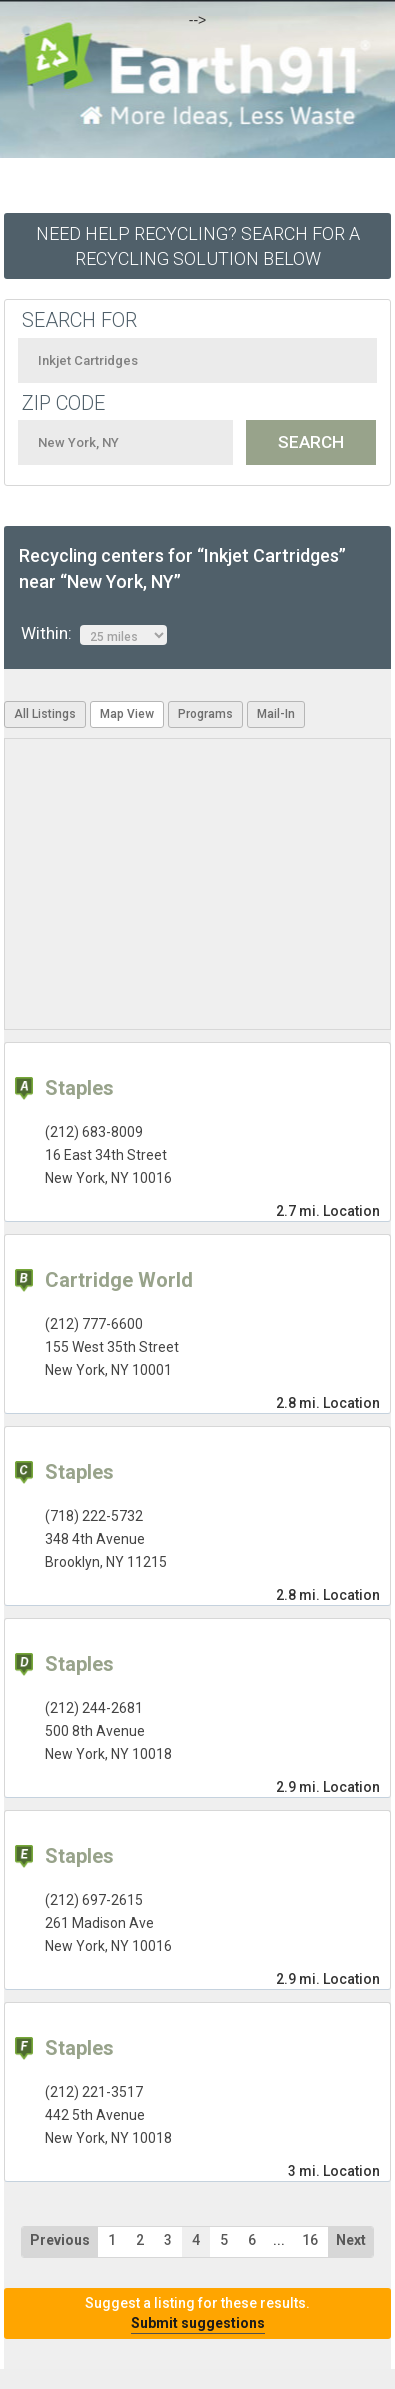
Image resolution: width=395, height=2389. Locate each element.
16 (310, 2240)
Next (351, 2240)
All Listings (45, 714)
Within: (94, 634)
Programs (205, 714)
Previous (60, 2240)
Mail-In (276, 714)
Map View (127, 714)
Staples (79, 1088)
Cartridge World (119, 1280)
